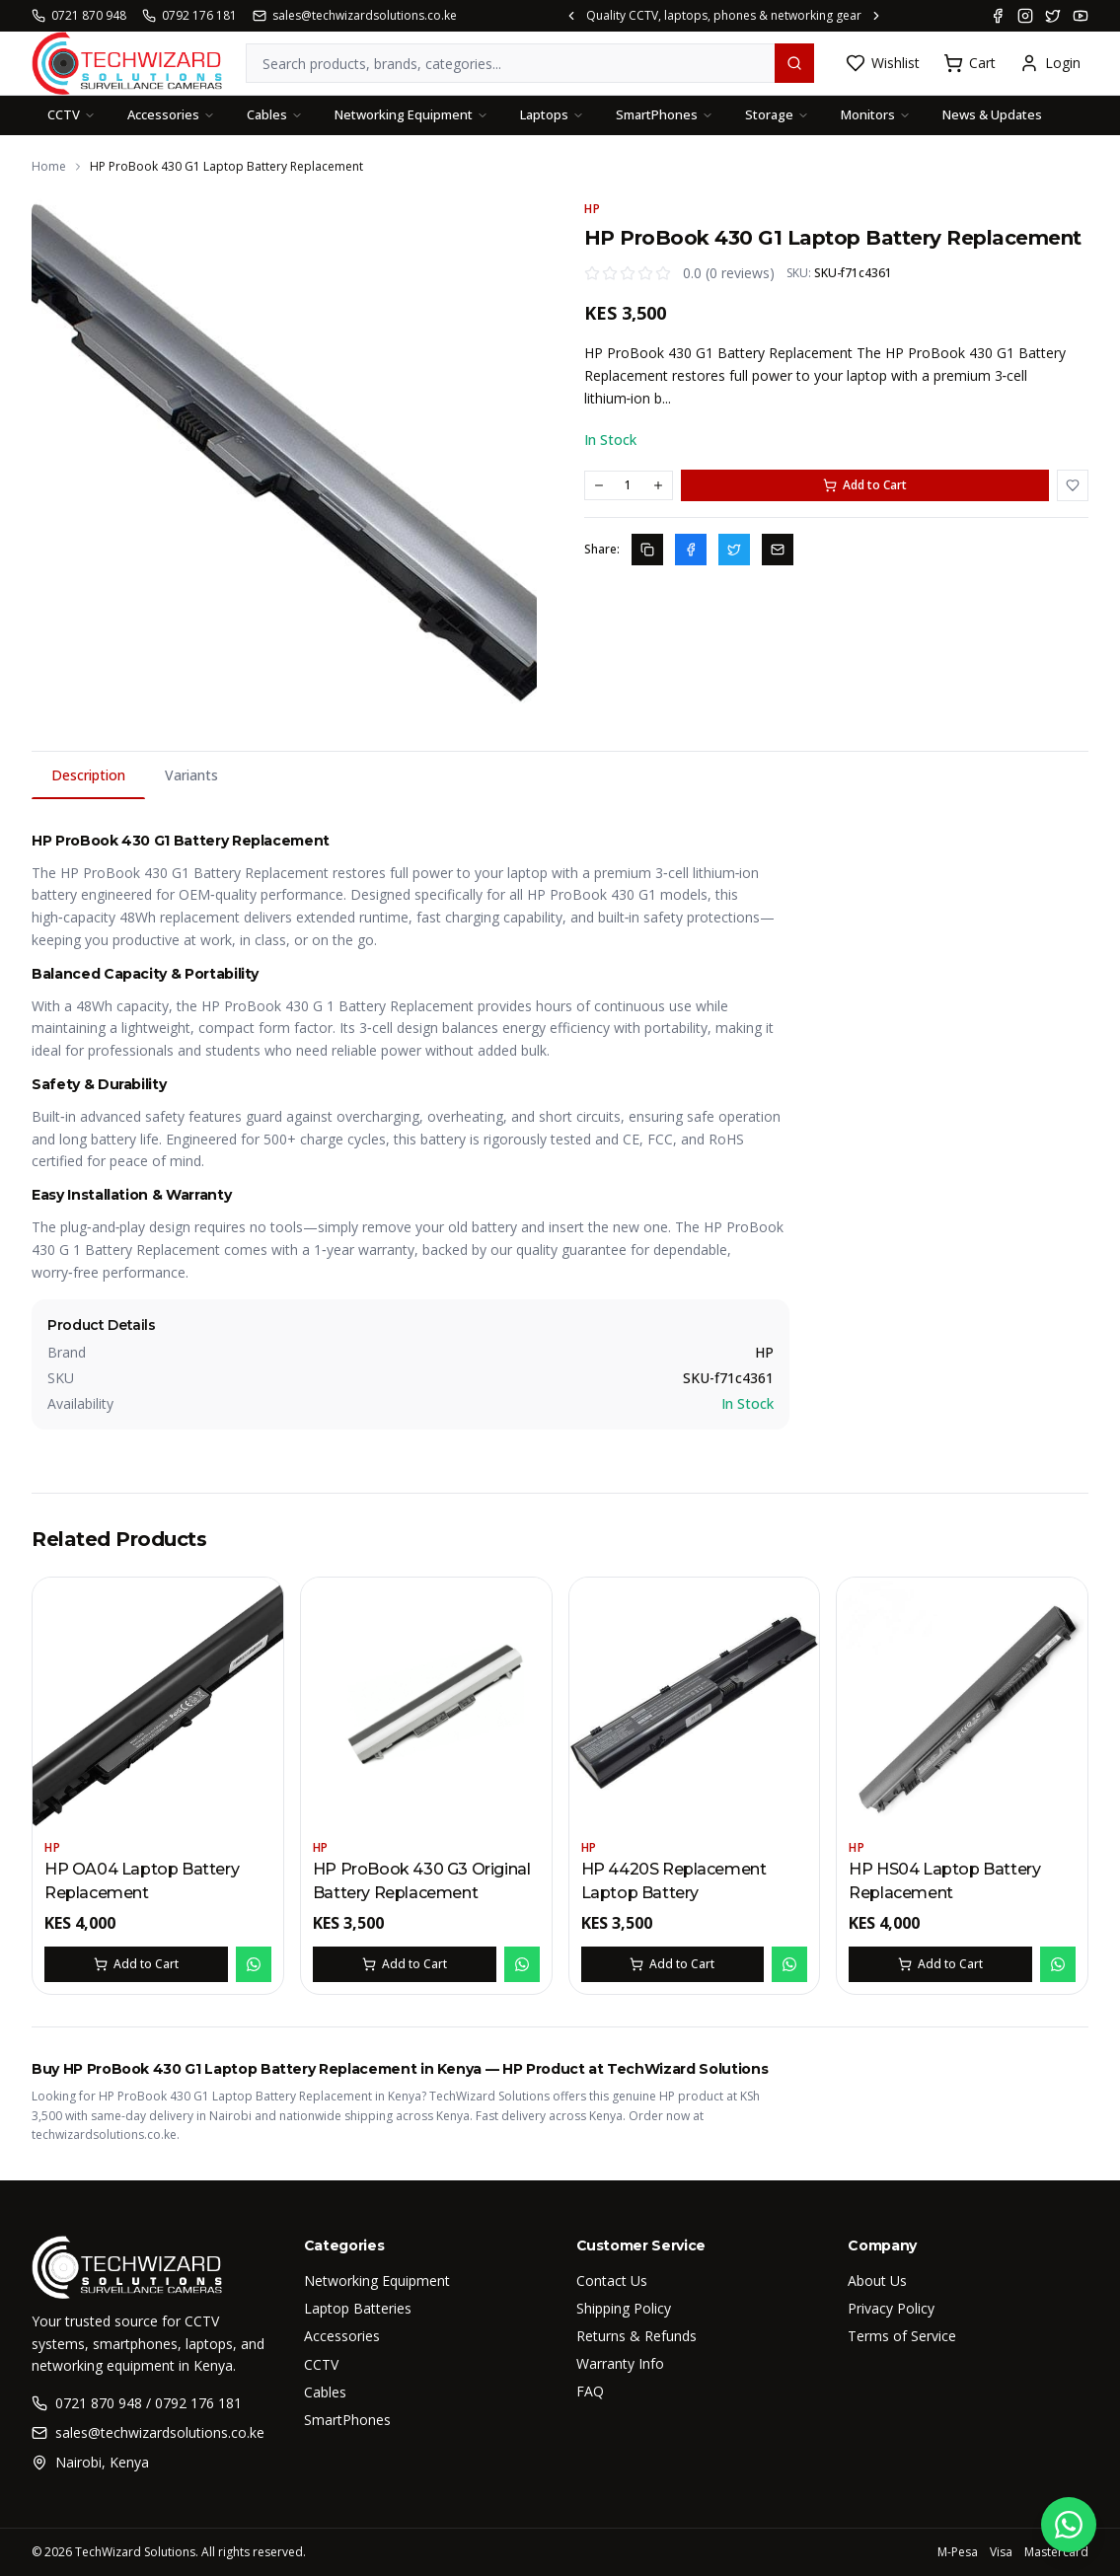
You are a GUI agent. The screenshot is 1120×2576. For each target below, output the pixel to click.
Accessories (171, 114)
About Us (877, 2280)
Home (49, 167)
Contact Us (611, 2280)
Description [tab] (88, 782)
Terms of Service (902, 2335)
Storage (777, 114)
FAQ (590, 2391)
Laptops (552, 114)
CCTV (71, 114)
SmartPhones (664, 114)
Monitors (876, 114)
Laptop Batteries (357, 2308)
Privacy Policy (891, 2308)
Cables (275, 114)
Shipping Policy (623, 2308)
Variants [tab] (191, 775)
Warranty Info (620, 2363)
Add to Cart (865, 485)
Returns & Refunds (636, 2335)
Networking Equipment (411, 114)
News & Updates (992, 114)
